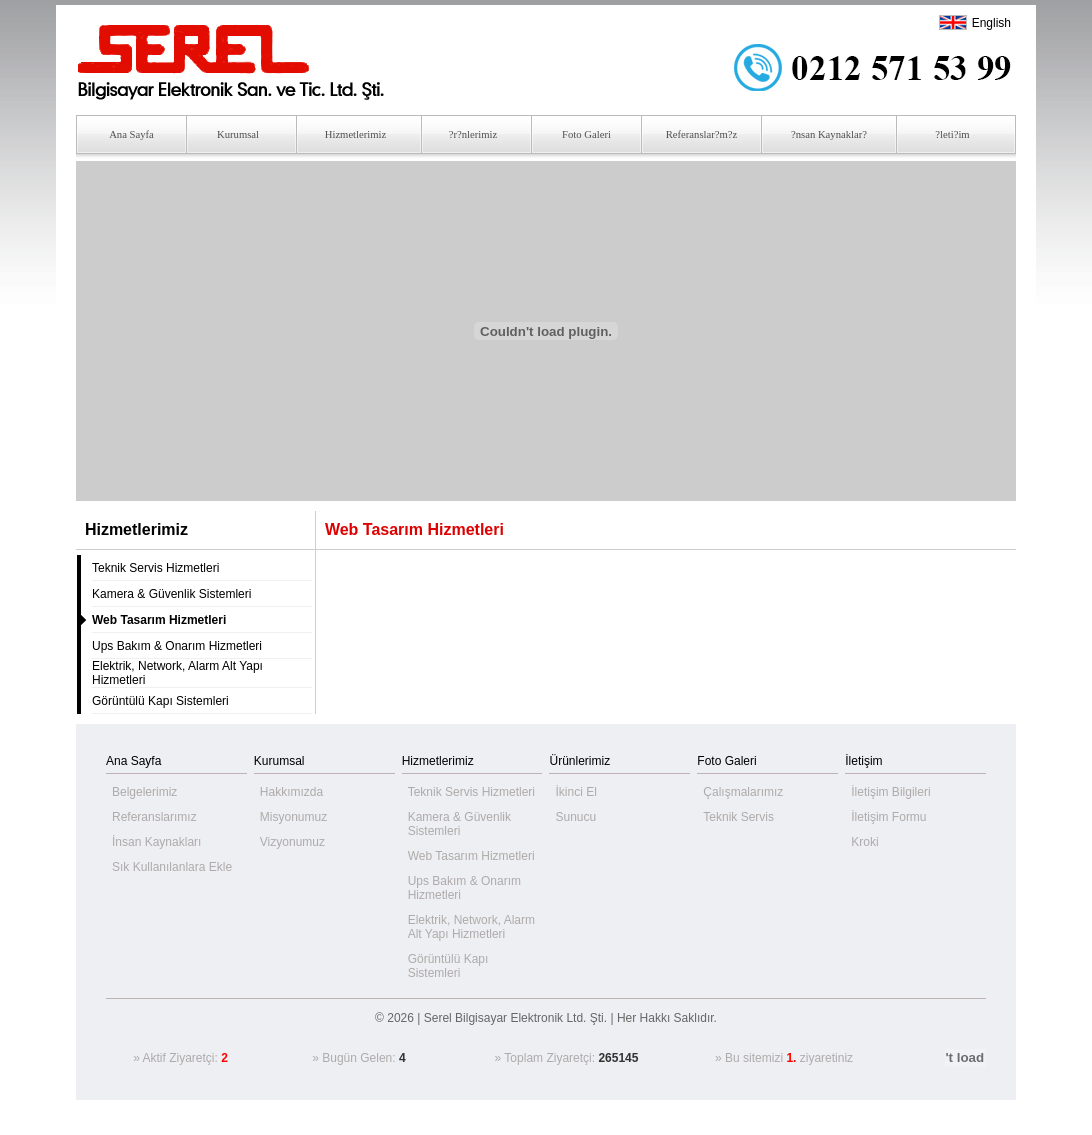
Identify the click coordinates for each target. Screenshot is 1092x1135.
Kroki (864, 842)
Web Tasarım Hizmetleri (471, 856)
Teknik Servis (738, 817)
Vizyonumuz (292, 842)
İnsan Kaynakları (156, 842)
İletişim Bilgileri (890, 792)
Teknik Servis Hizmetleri (155, 568)
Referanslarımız (154, 817)
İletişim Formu (888, 817)
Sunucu (575, 817)
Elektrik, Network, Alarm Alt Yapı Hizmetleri (471, 927)
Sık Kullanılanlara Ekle (172, 867)
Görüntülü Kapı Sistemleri (160, 701)
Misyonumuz (293, 817)
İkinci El (575, 792)
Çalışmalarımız (743, 792)
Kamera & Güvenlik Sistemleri (171, 594)
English (991, 23)
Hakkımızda (291, 792)
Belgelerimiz (144, 792)
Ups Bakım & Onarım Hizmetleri (177, 646)
